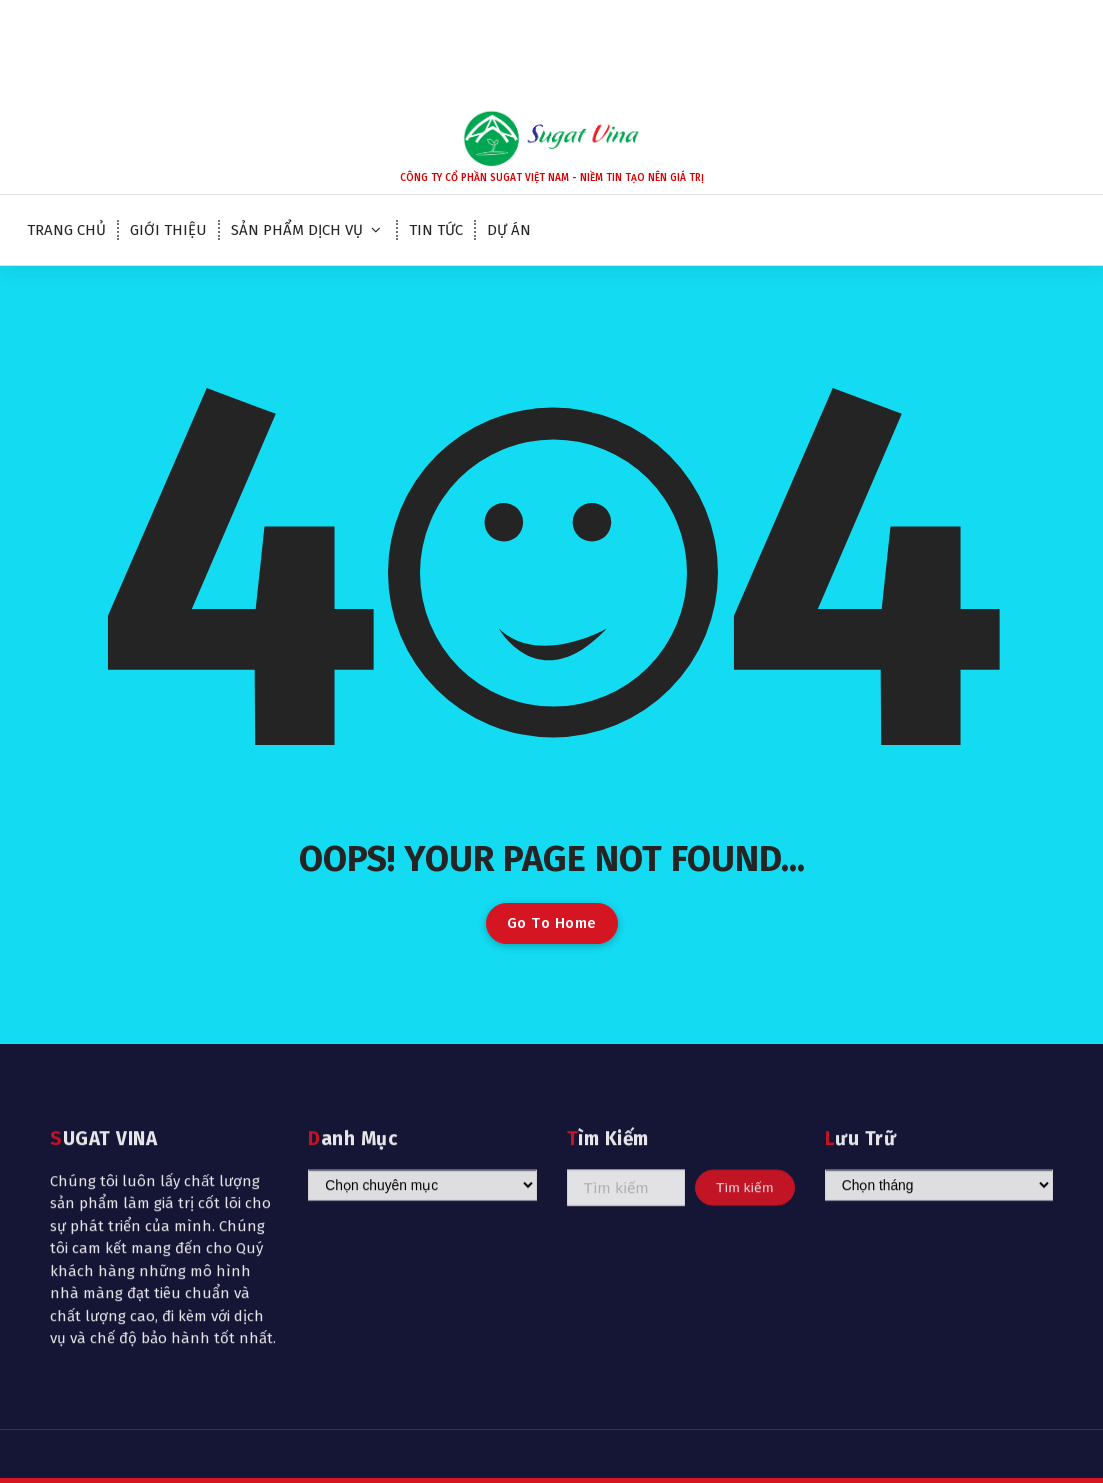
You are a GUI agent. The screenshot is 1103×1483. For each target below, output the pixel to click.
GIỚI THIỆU (168, 230)
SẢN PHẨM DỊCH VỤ (297, 230)
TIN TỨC (436, 230)
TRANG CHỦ (66, 230)
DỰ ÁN (509, 230)
